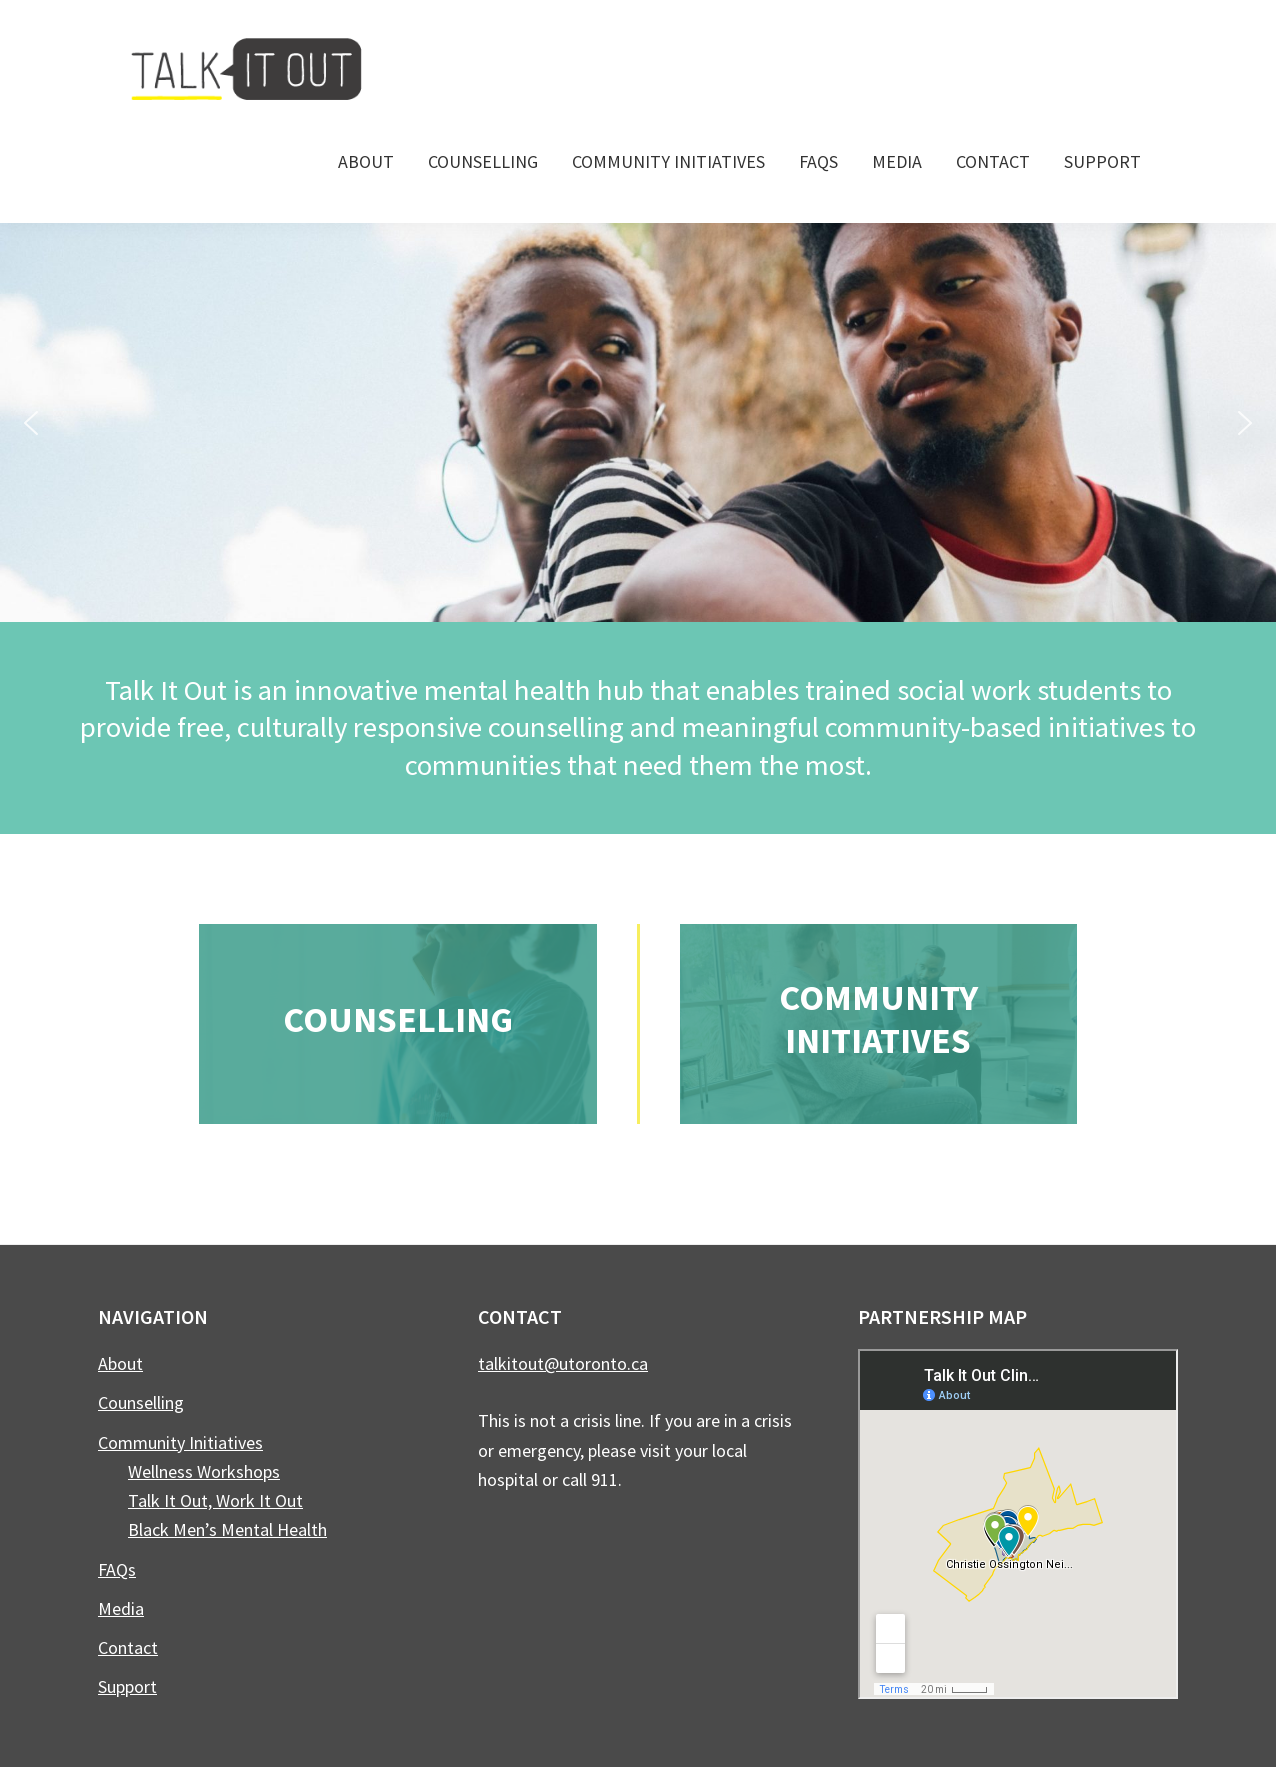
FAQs (117, 1569)
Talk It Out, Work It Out (215, 1500)
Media (121, 1608)
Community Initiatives (878, 1019)
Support (127, 1686)
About (120, 1363)
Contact (128, 1647)
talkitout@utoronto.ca (563, 1363)
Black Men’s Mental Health (227, 1529)
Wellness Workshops (204, 1471)
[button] (31, 423)
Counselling (398, 1019)
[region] (638, 422)
